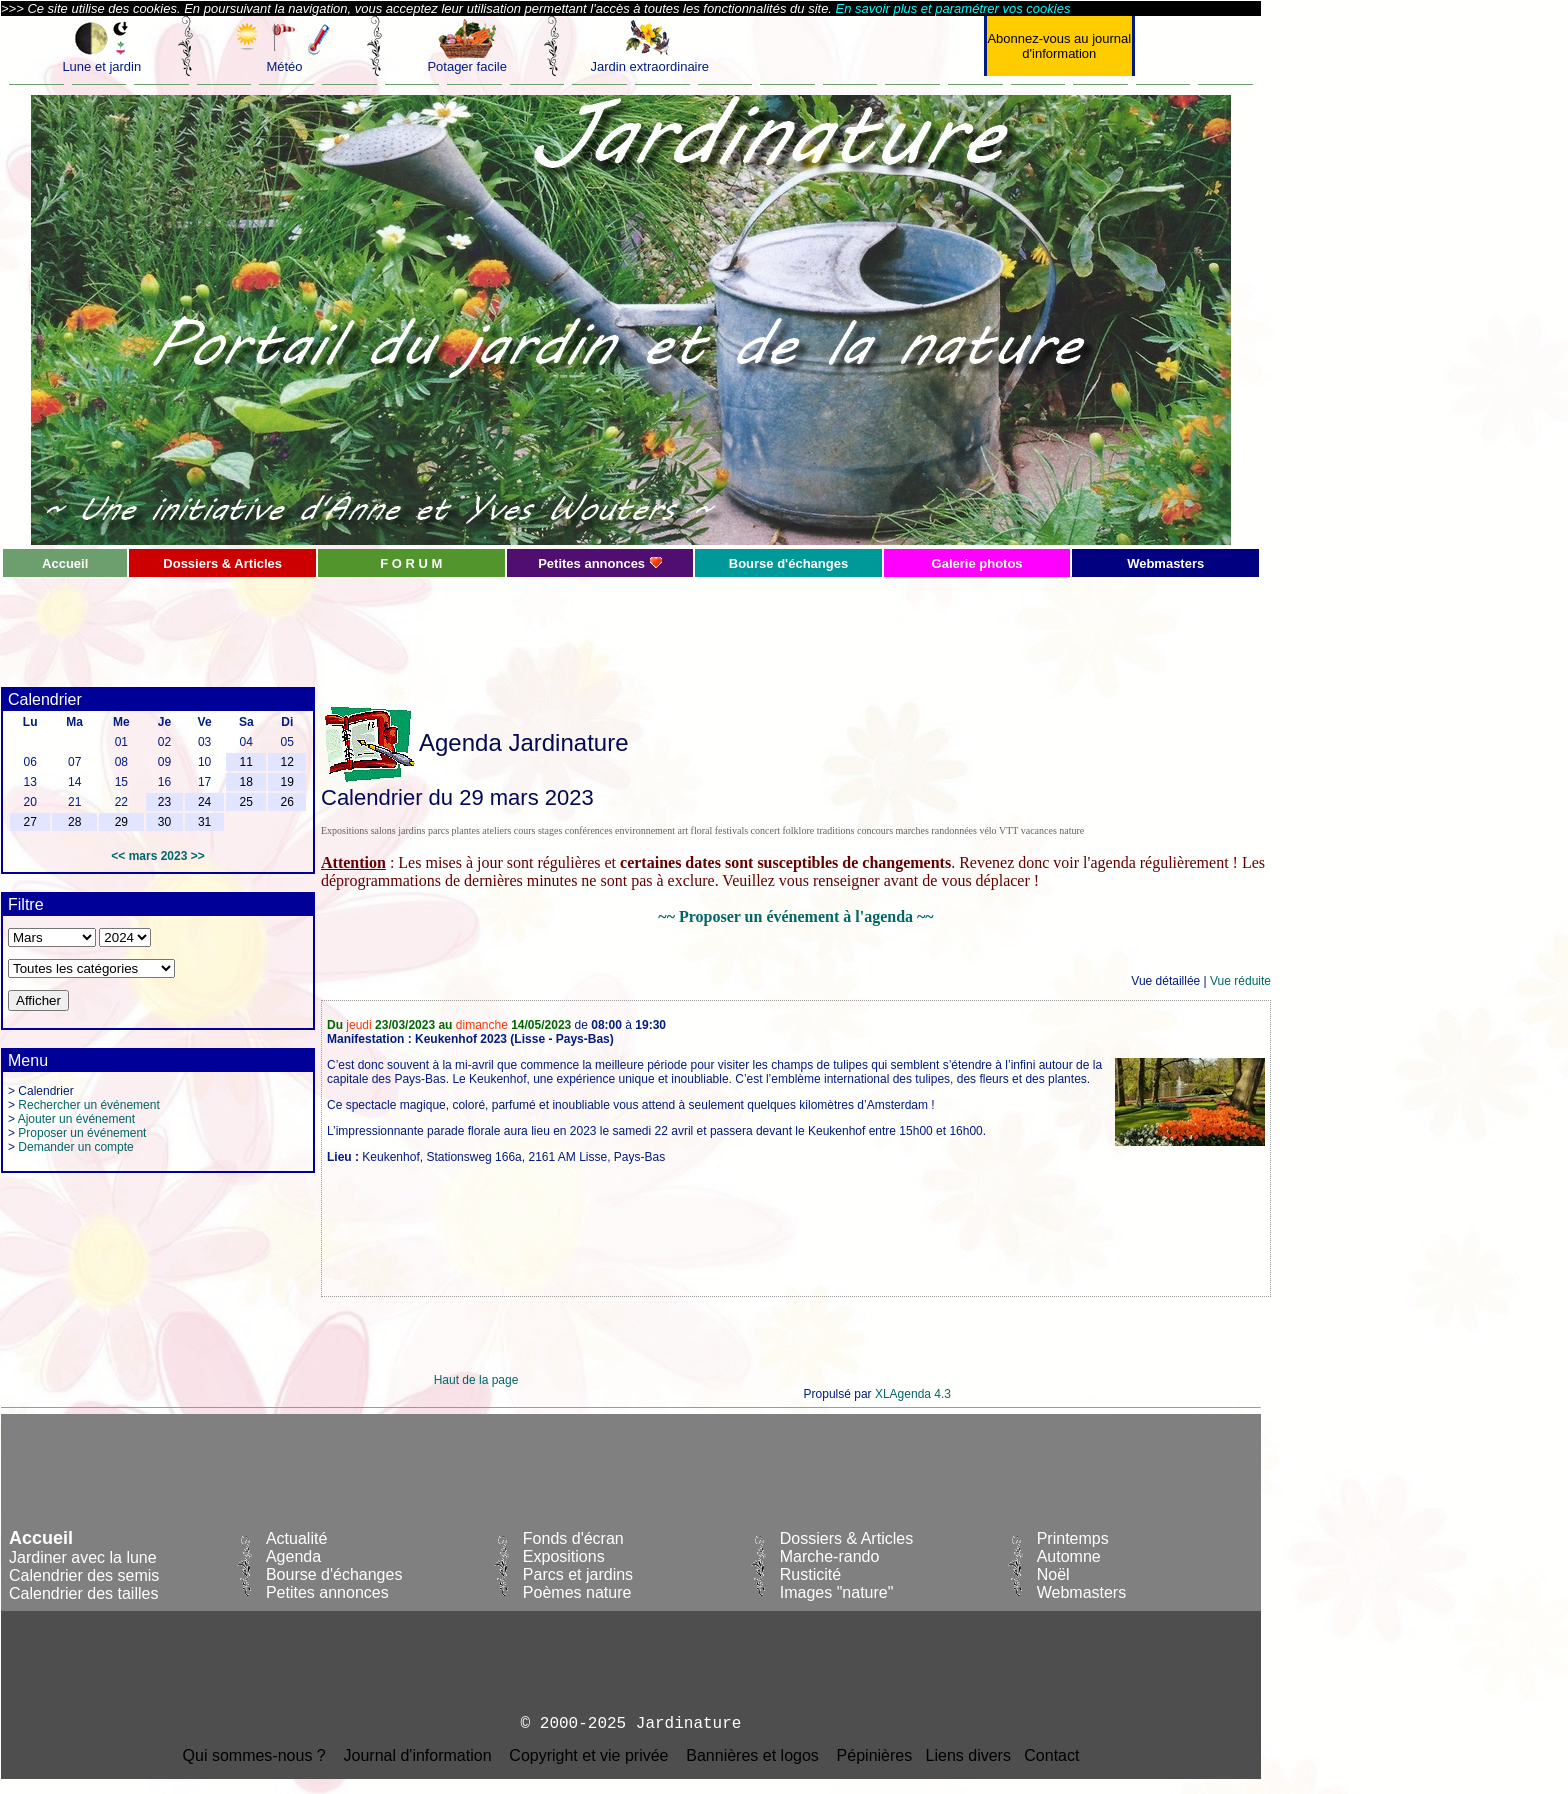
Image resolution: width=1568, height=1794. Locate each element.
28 (74, 822)
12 (287, 762)
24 (204, 802)
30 (164, 822)
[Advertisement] (476, 624)
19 (287, 782)
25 (246, 802)
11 (246, 762)
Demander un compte (75, 1147)
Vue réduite (1240, 981)
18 (246, 782)
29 (121, 822)
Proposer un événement (82, 1133)
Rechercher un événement (88, 1105)
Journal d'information (418, 1755)
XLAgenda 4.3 (913, 1394)
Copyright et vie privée (588, 1755)
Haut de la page (476, 1380)
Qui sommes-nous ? (254, 1755)
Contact (1051, 1755)
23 (164, 802)
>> (198, 856)
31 (204, 822)
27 (29, 822)
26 (287, 802)
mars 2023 (158, 856)
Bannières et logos (752, 1755)
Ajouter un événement (76, 1119)
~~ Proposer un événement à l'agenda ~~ (795, 916)
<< (118, 856)
